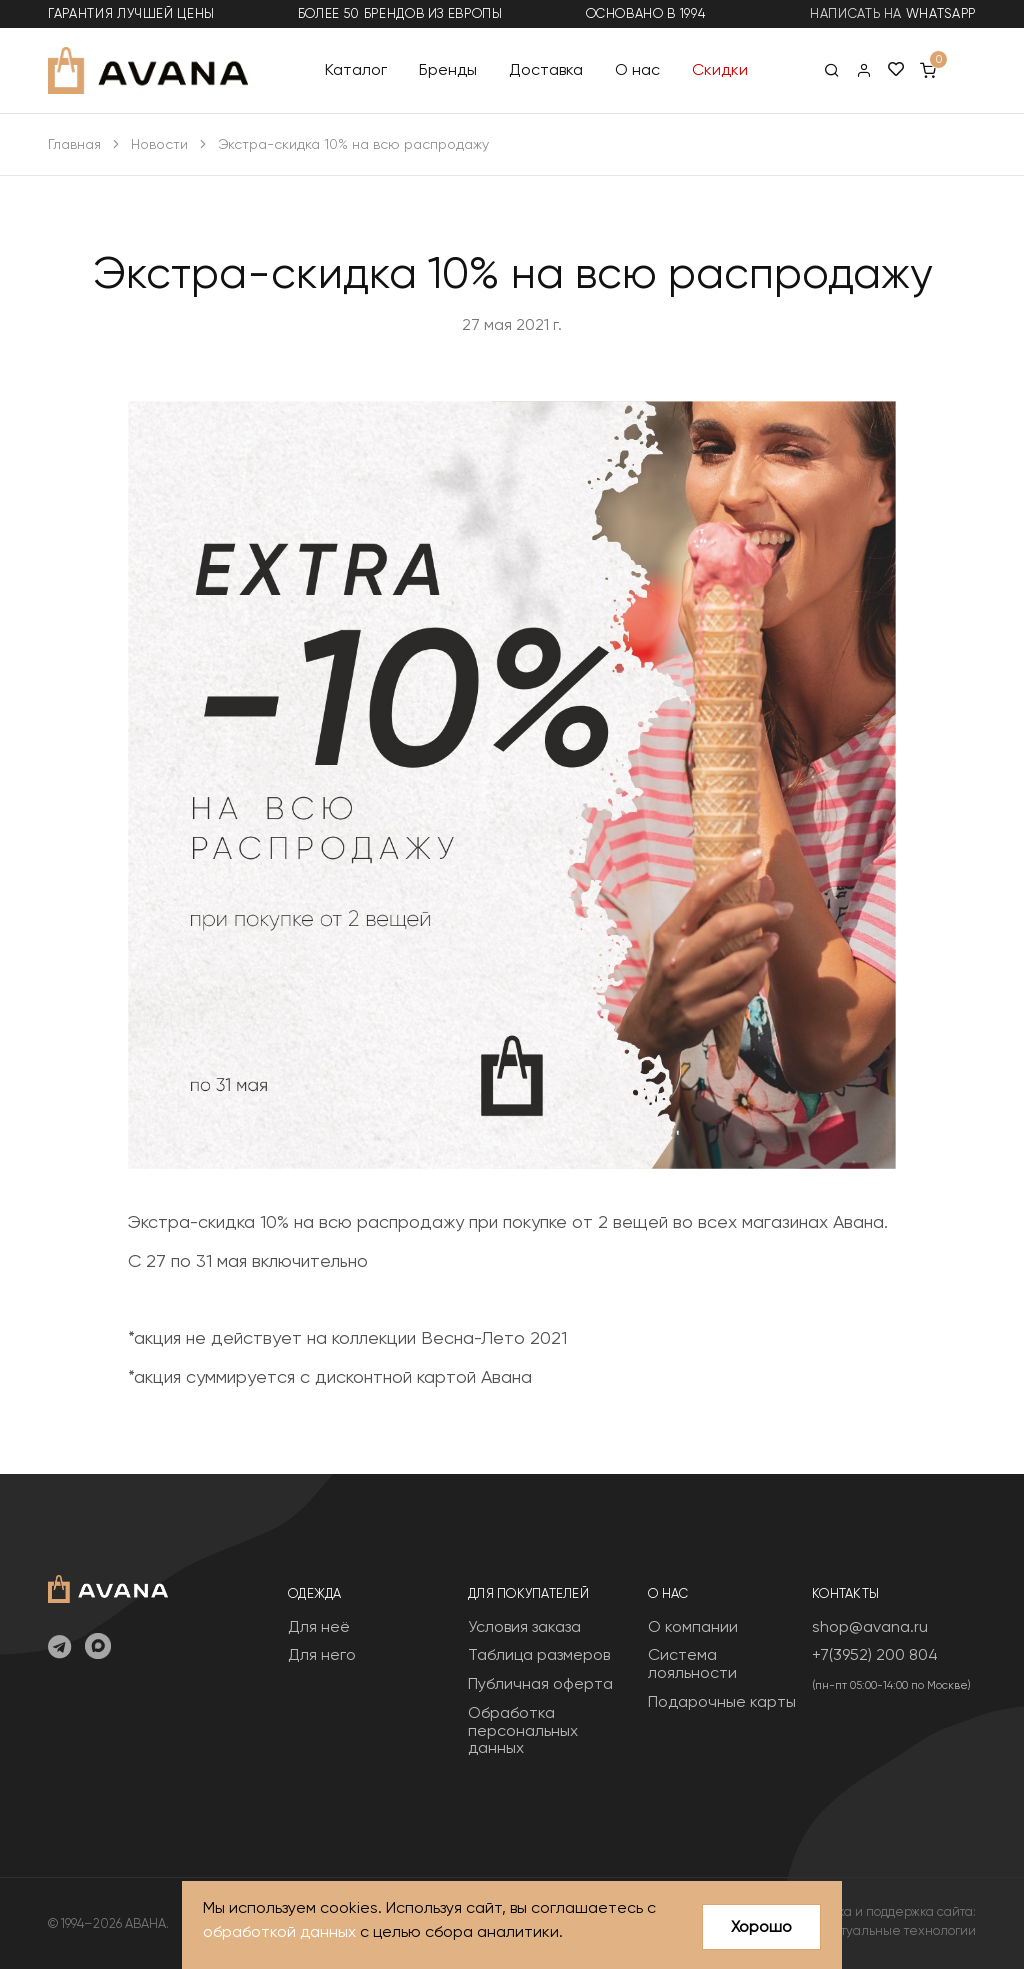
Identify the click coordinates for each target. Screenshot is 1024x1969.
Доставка (546, 69)
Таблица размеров (539, 1654)
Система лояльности (692, 1663)
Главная (74, 144)
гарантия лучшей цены (131, 13)
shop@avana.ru (870, 1626)
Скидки (720, 69)
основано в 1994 (646, 13)
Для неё (319, 1626)
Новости (159, 144)
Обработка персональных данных (523, 1730)
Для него (322, 1654)
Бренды (448, 69)
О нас (637, 69)
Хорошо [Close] (761, 1926)
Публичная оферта (540, 1683)
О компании (693, 1626)
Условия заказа (524, 1626)
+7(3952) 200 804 (875, 1654)
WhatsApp (941, 13)
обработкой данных (279, 1931)
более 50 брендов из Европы (400, 13)
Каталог (356, 69)
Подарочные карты (722, 1701)
